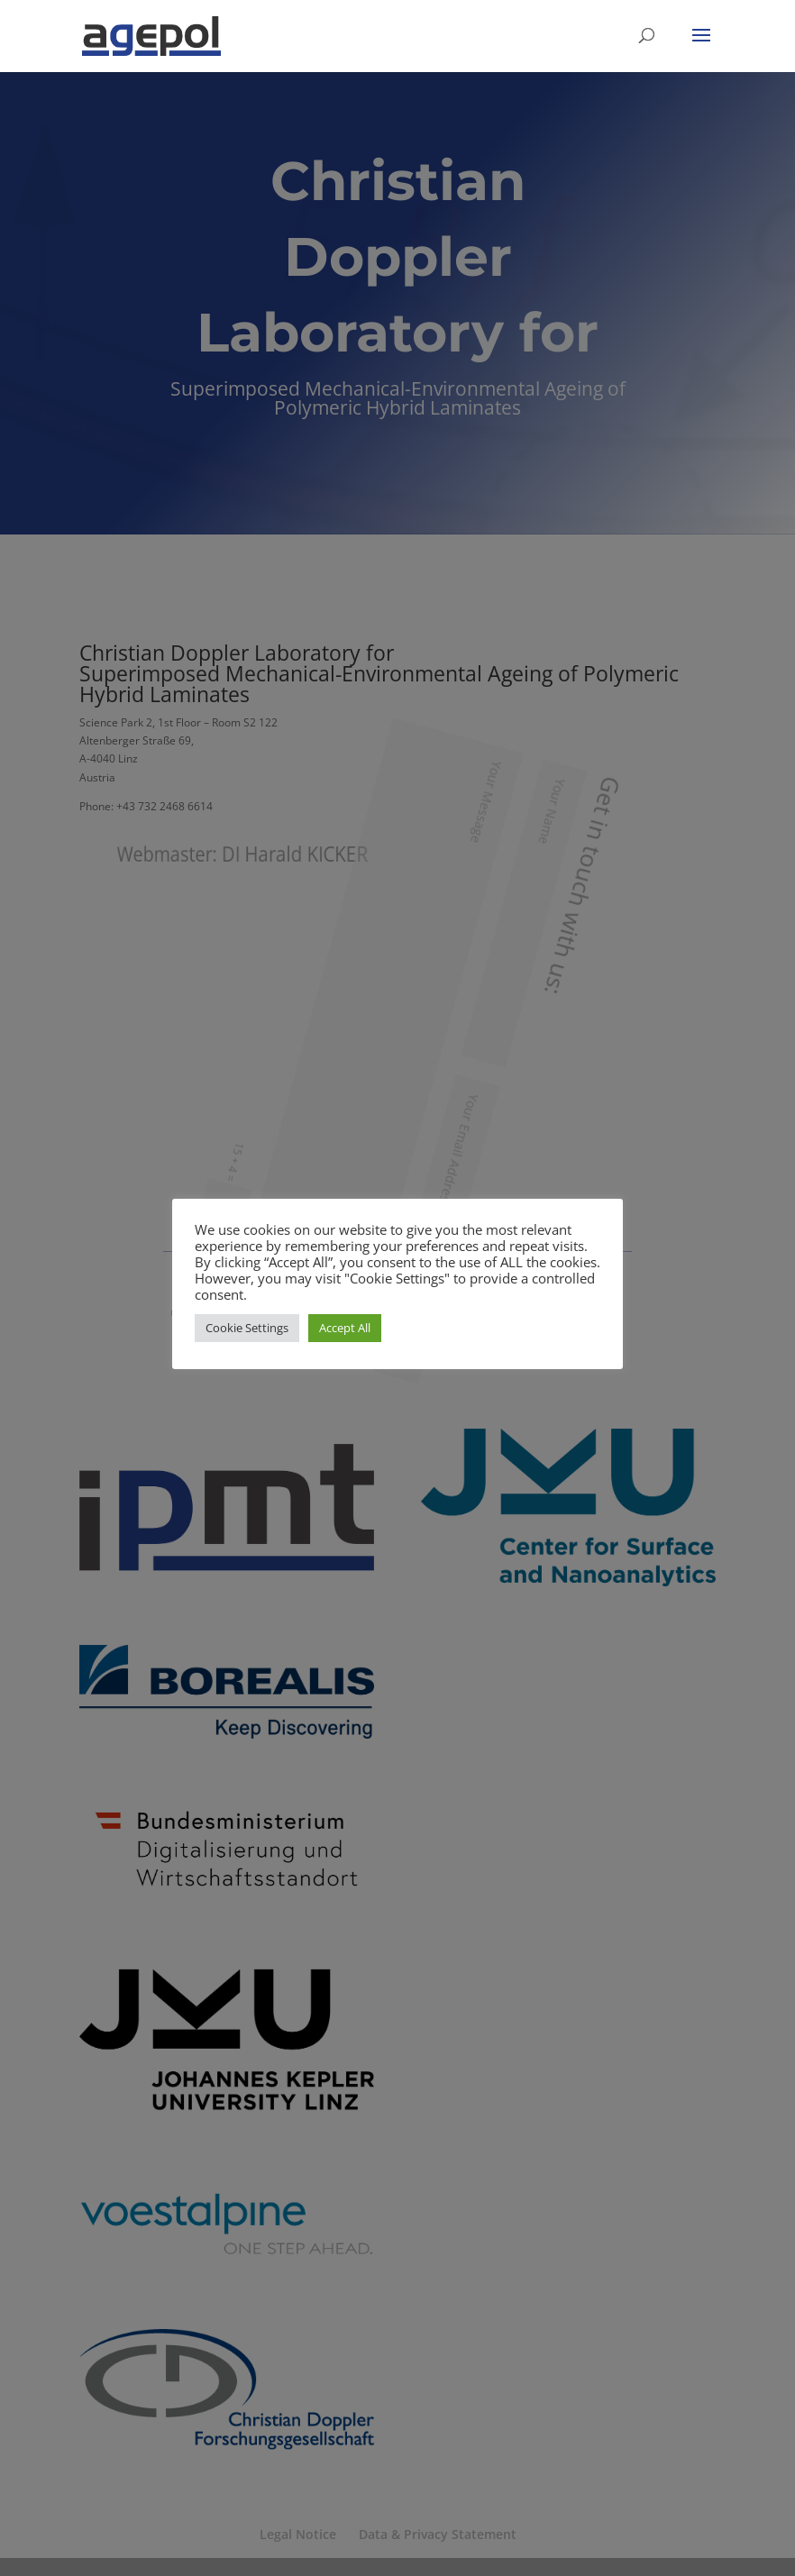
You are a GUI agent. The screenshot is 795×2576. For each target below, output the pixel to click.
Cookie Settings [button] (247, 1328)
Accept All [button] (344, 1328)
